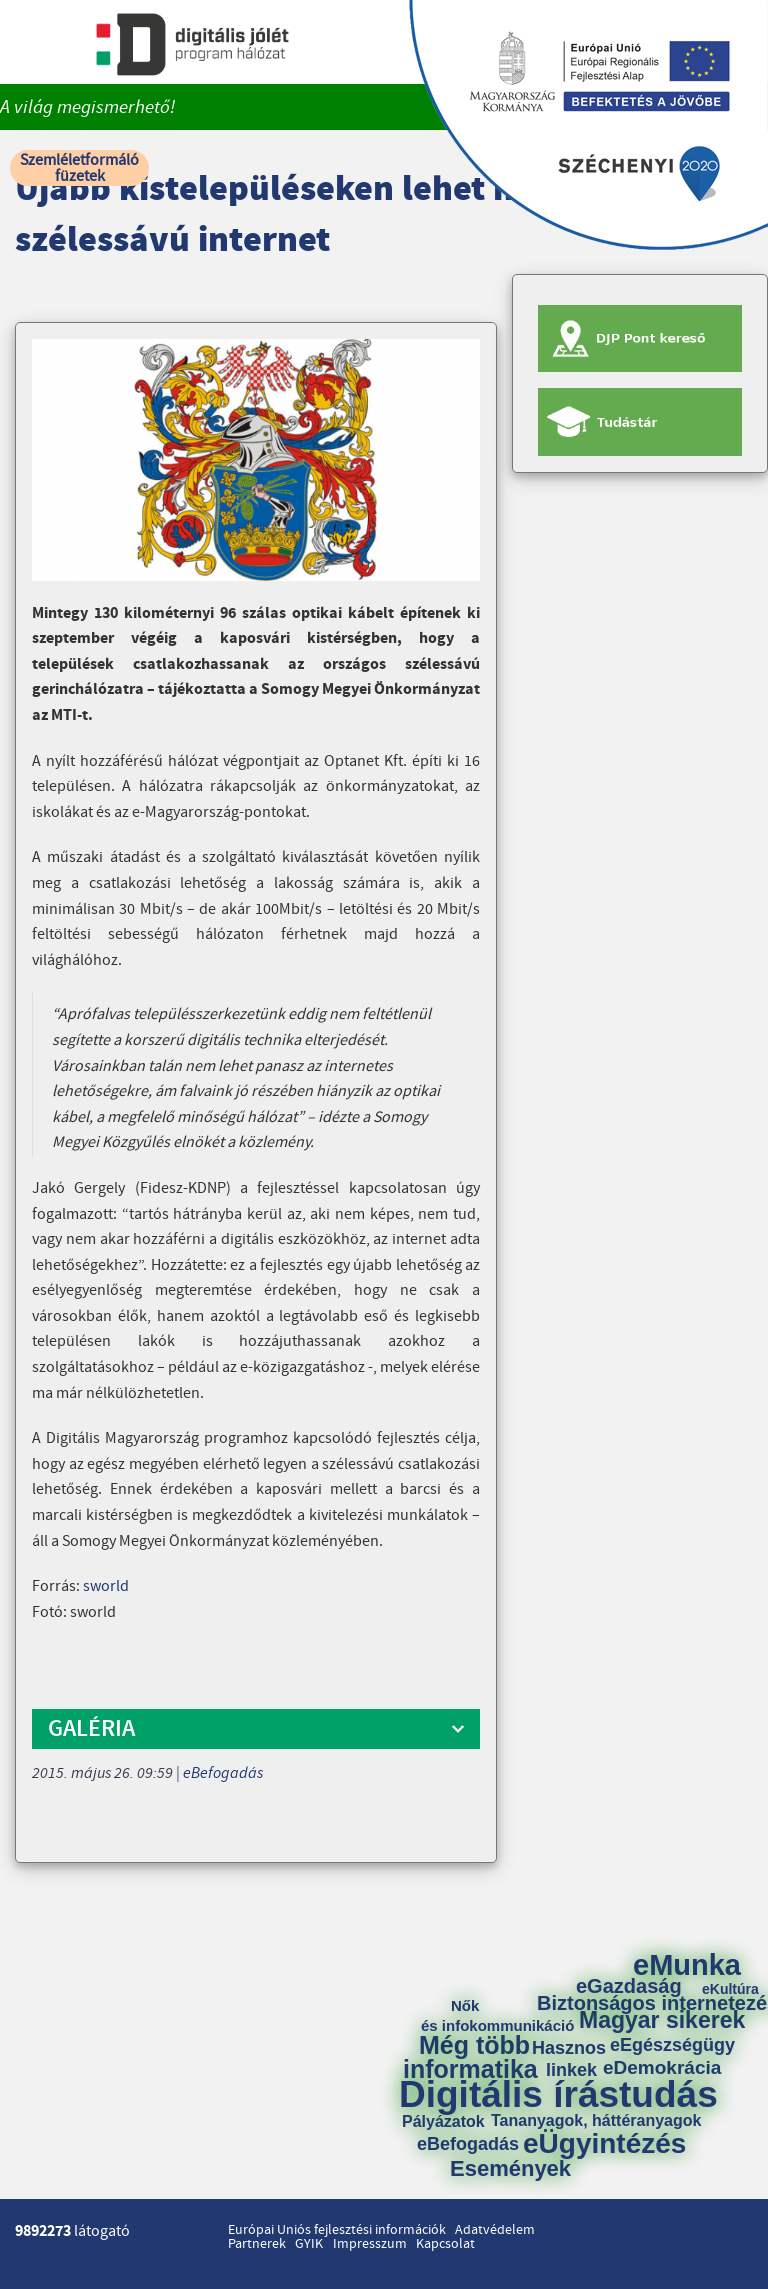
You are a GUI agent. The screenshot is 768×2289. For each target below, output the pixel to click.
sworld (106, 1586)
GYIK (309, 2244)
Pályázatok (443, 2122)
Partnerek (257, 2244)
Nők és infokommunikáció (497, 2015)
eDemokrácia (662, 2067)
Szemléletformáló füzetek (79, 168)
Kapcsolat (445, 2244)
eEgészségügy (672, 2045)
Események (510, 2169)
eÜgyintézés (604, 2144)
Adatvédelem (495, 2230)
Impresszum (370, 2244)
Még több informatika (470, 2057)
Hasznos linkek (576, 2059)
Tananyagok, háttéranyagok (596, 2121)
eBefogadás (223, 1773)
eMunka (687, 1965)
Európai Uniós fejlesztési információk (337, 2230)
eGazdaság (629, 1986)
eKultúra (730, 1989)
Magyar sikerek (662, 2020)
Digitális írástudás (558, 2094)
